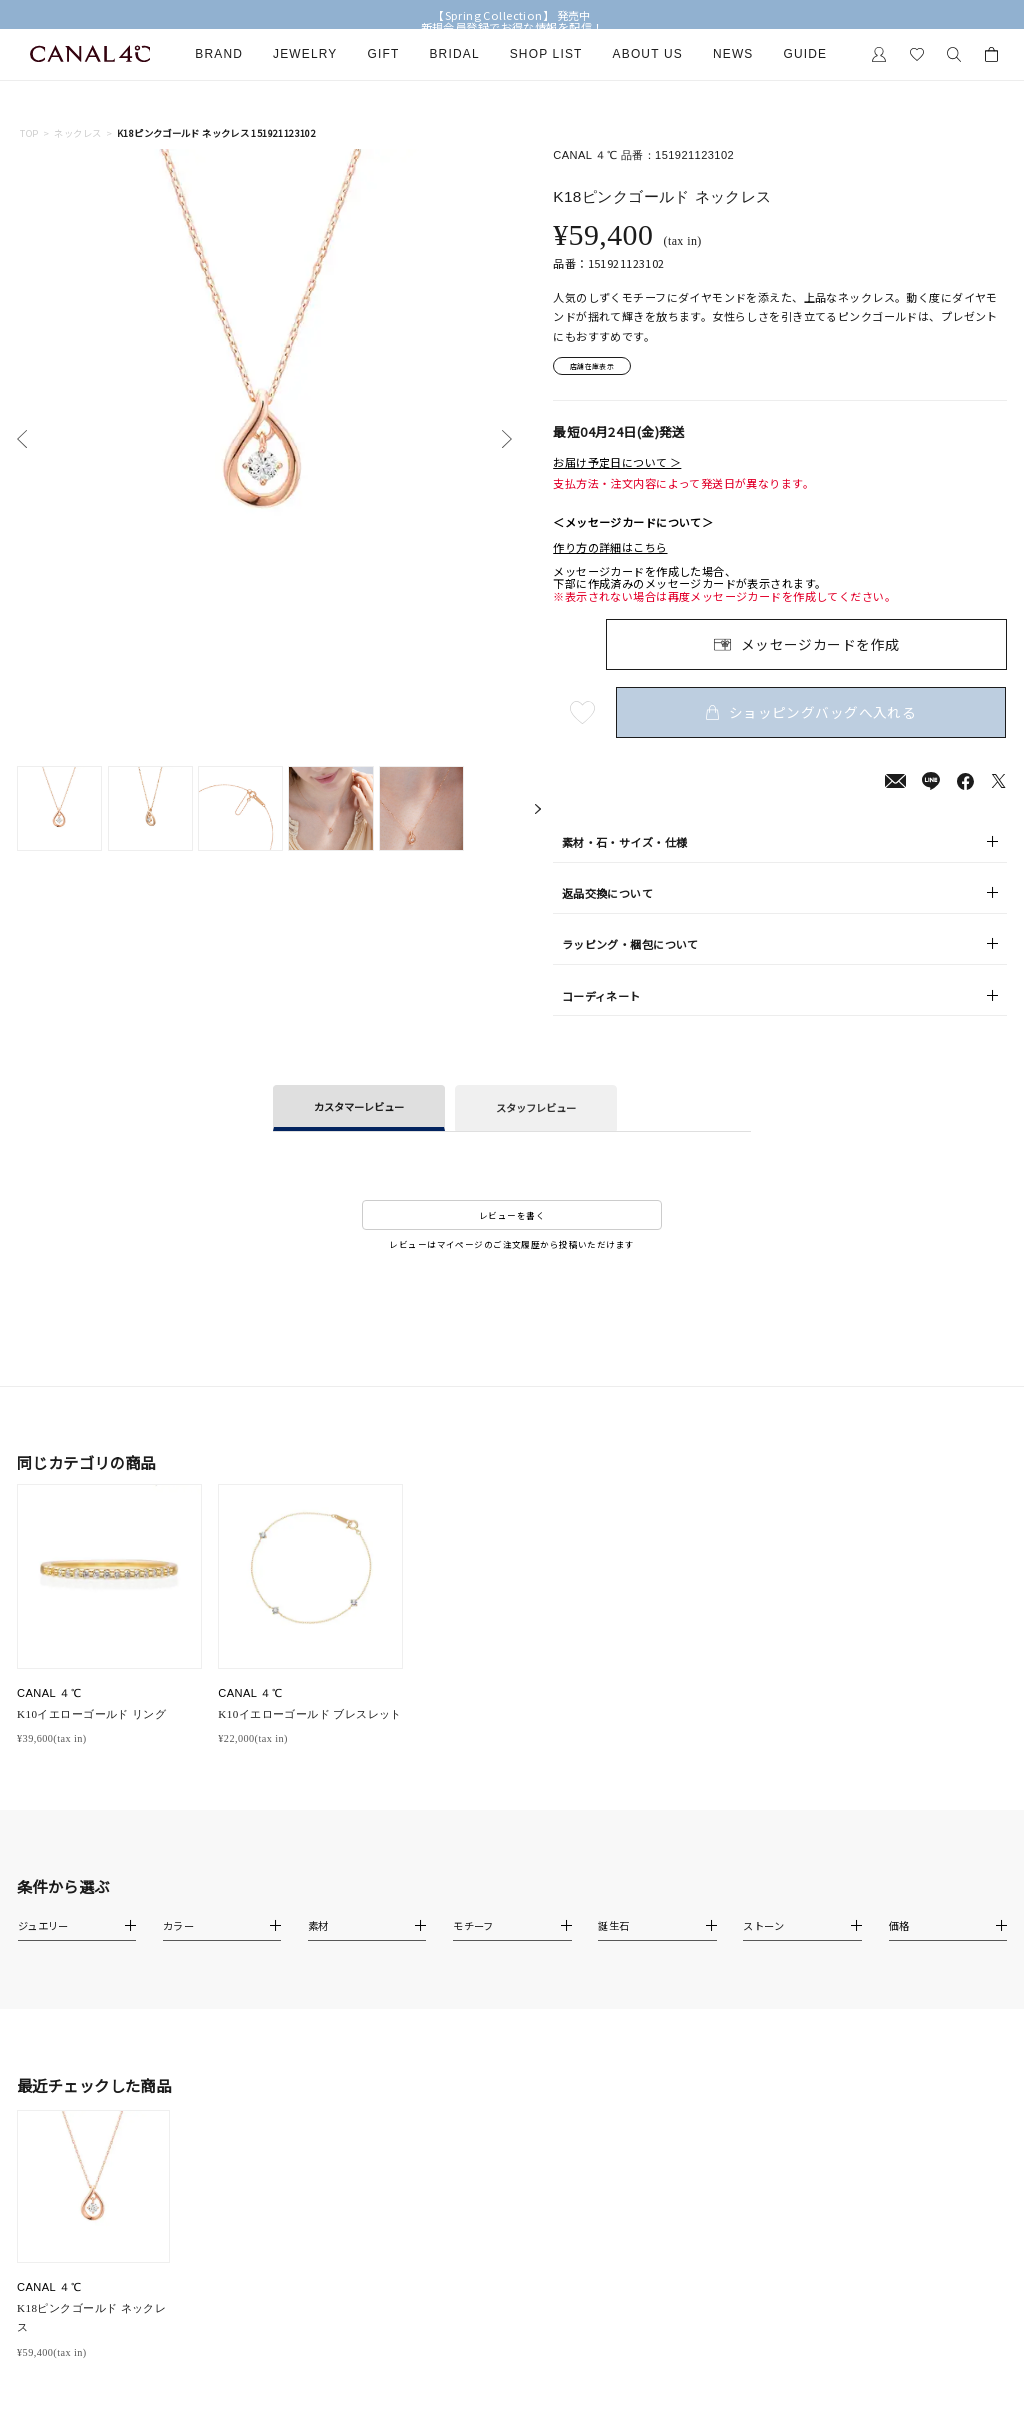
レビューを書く (512, 1219)
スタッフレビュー (536, 1112)
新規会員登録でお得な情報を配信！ (512, 27)
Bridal (454, 54)
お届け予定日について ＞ (617, 467)
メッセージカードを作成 (820, 648)
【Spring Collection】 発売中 (512, 15)
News (733, 54)
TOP (29, 133)
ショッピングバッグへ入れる (814, 716)
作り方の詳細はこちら (610, 551)
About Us (648, 54)
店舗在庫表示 (601, 368)
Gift (384, 54)
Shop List (546, 54)
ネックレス (77, 133)
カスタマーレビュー (359, 1110)
